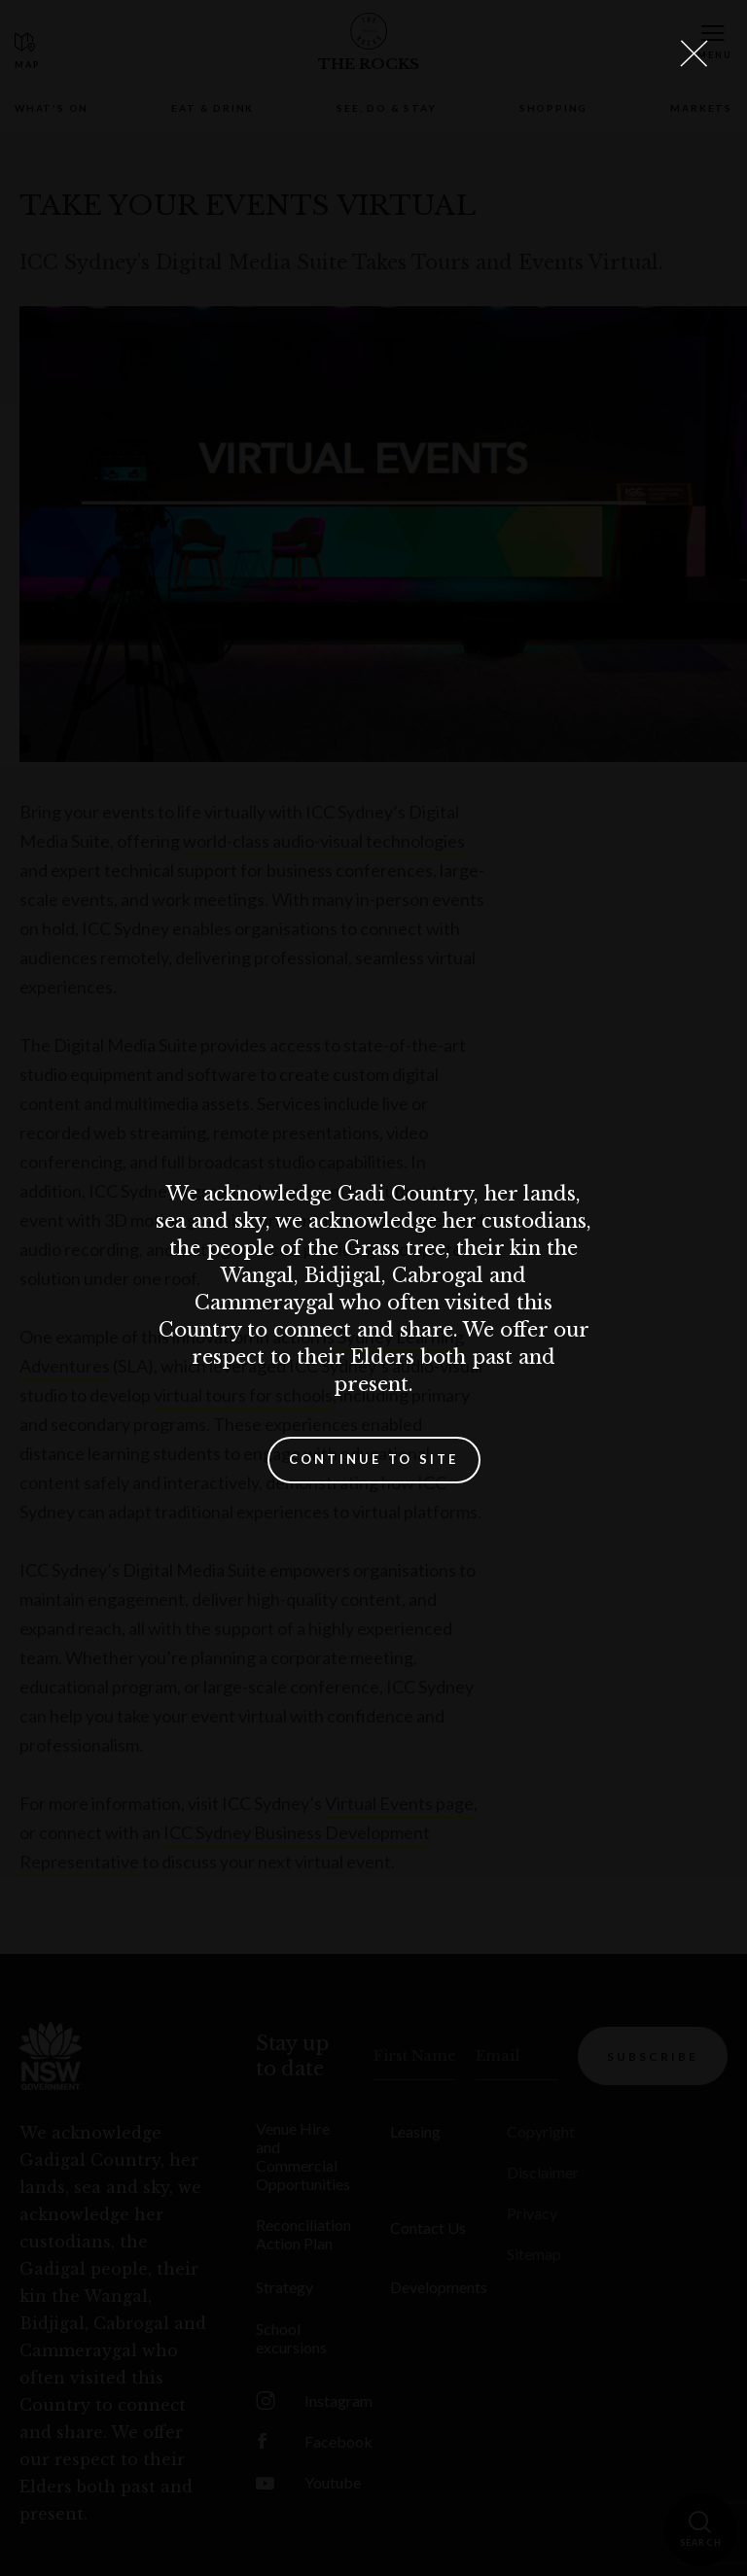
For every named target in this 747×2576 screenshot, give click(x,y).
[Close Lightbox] (693, 53)
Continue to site (374, 1459)
